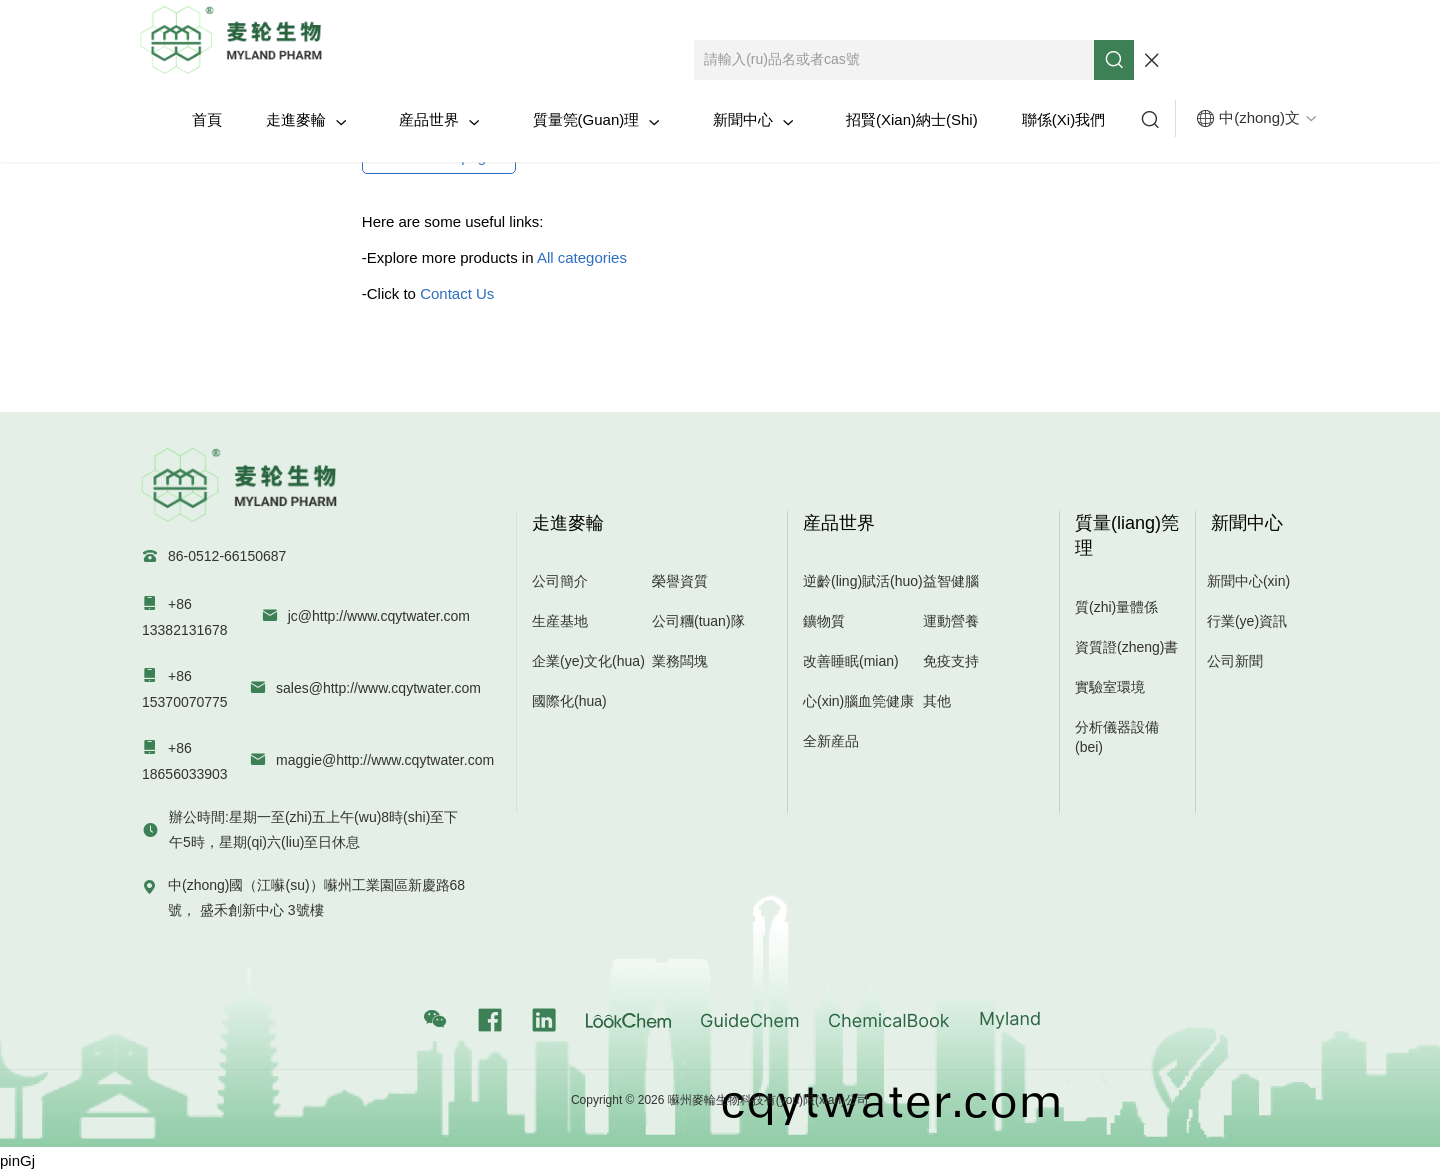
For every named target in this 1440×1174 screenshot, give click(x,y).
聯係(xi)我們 (1063, 119)
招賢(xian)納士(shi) (912, 119)
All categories (582, 257)
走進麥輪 (306, 120)
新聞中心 (753, 120)
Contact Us (457, 293)
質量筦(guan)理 (597, 120)
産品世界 (439, 120)
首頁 (207, 119)
